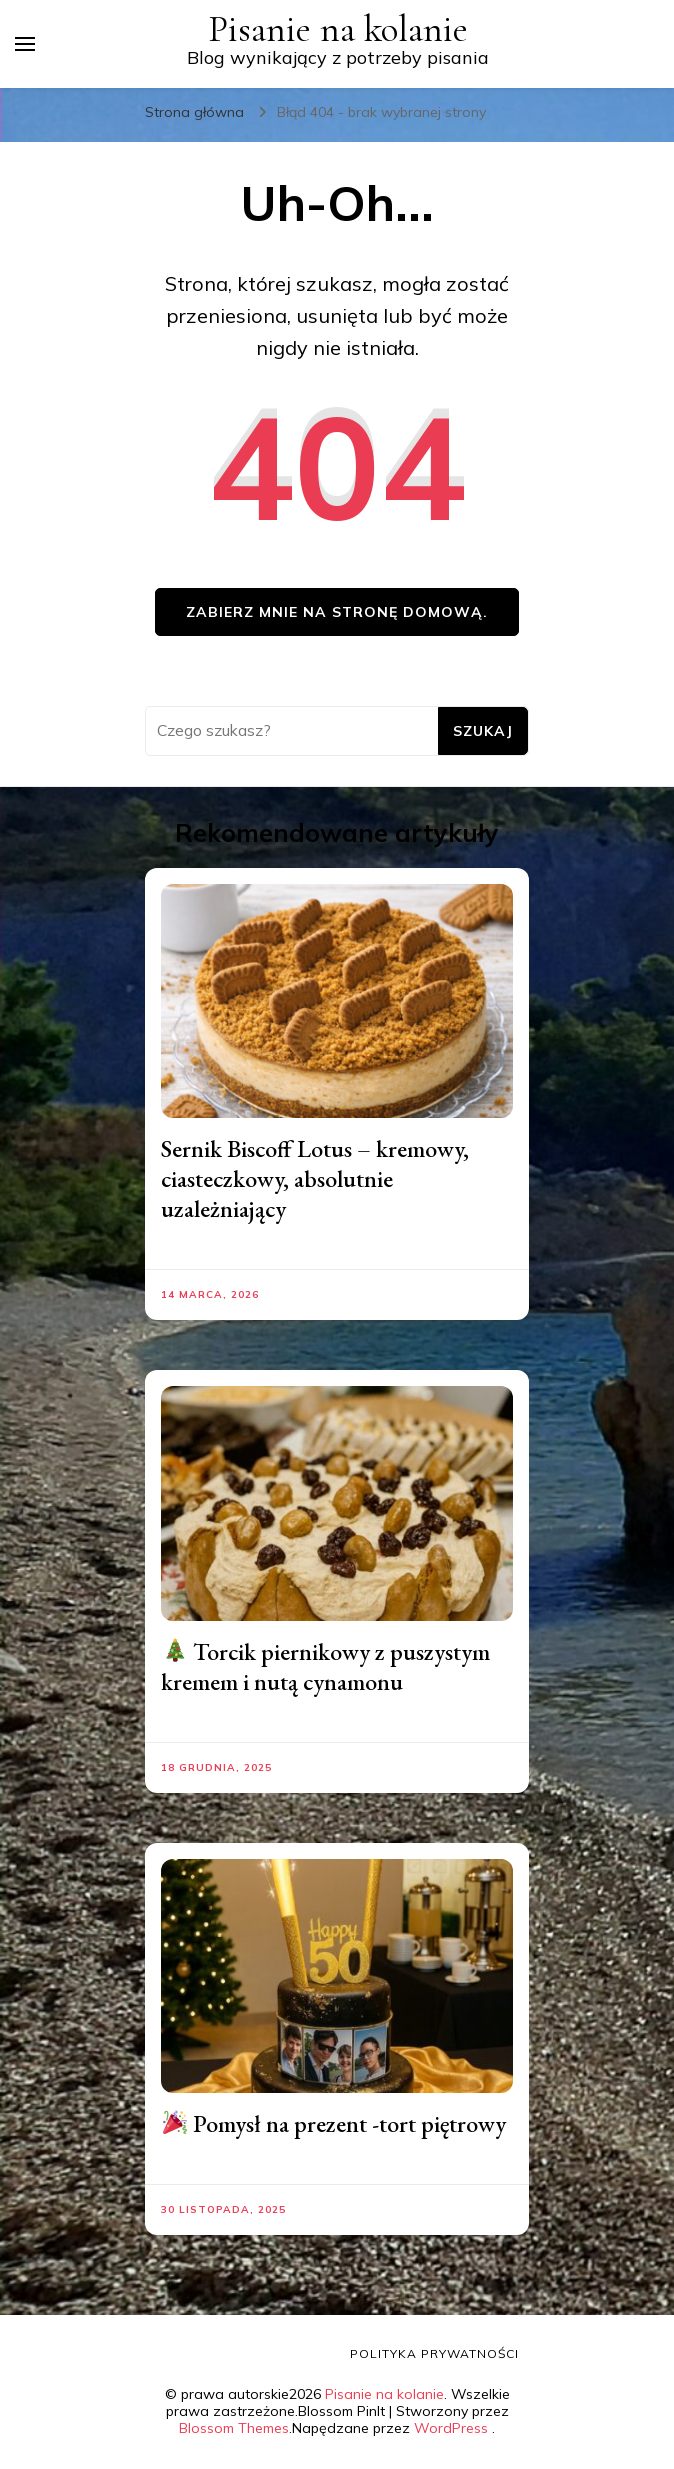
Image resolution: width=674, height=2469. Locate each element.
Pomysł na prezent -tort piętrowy (335, 2123)
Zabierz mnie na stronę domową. (337, 612)
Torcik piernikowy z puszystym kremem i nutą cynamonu (325, 1666)
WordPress (451, 2428)
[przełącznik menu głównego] (25, 44)
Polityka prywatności (434, 2353)
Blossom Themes (234, 2428)
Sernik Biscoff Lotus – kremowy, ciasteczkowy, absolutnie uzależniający (315, 1178)
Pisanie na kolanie (338, 29)
